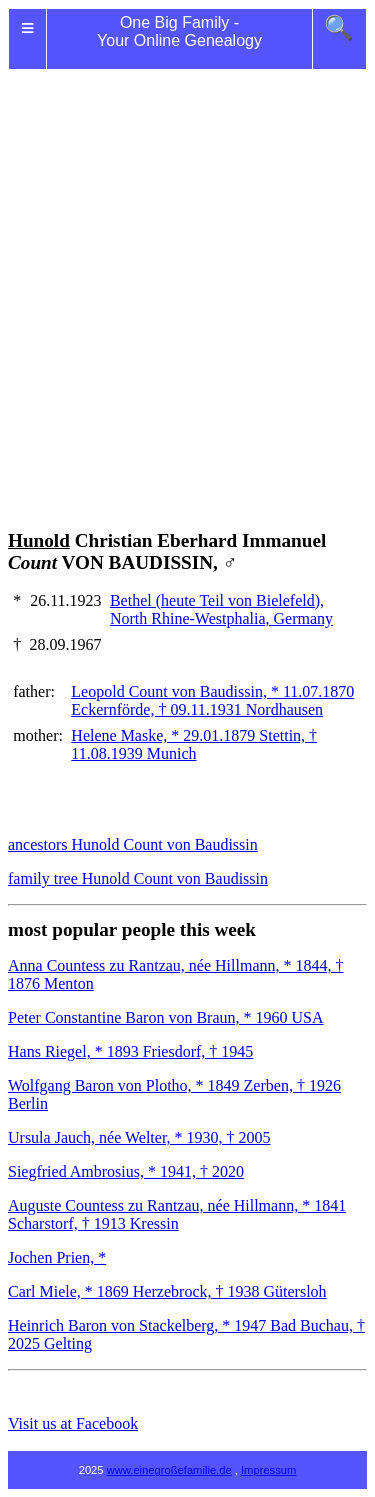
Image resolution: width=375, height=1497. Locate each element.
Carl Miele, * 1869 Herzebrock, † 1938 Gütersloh (167, 1291)
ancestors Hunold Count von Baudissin (133, 844)
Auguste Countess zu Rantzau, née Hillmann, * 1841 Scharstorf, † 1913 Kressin (177, 1214)
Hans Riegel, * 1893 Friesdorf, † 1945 (130, 1051)
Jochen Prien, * (57, 1257)
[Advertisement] (187, 275)
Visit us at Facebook (73, 1423)
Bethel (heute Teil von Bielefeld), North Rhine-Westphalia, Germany (221, 609)
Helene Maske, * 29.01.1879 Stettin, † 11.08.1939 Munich (194, 744)
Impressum (268, 1470)
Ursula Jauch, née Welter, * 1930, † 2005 (139, 1137)
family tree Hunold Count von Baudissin (138, 878)
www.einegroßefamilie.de (169, 1470)
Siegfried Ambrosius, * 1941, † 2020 (126, 1171)
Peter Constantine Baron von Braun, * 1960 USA (166, 1017)
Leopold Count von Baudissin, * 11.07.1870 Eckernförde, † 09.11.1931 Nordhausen (212, 700)
